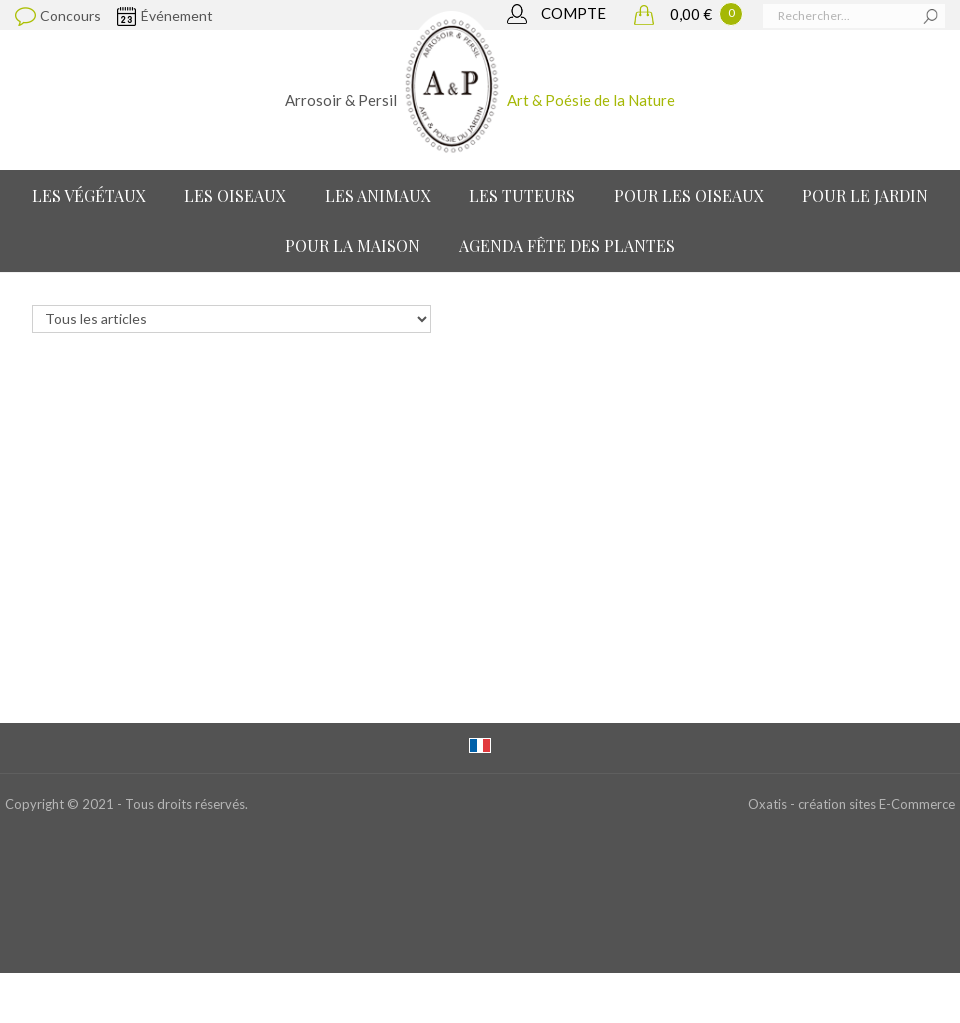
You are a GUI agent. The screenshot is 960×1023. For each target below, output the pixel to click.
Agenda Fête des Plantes (567, 245)
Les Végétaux (89, 195)
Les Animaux (378, 195)
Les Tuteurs (522, 195)
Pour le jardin (865, 195)
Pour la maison (352, 245)
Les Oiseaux (235, 195)
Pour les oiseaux (689, 195)
